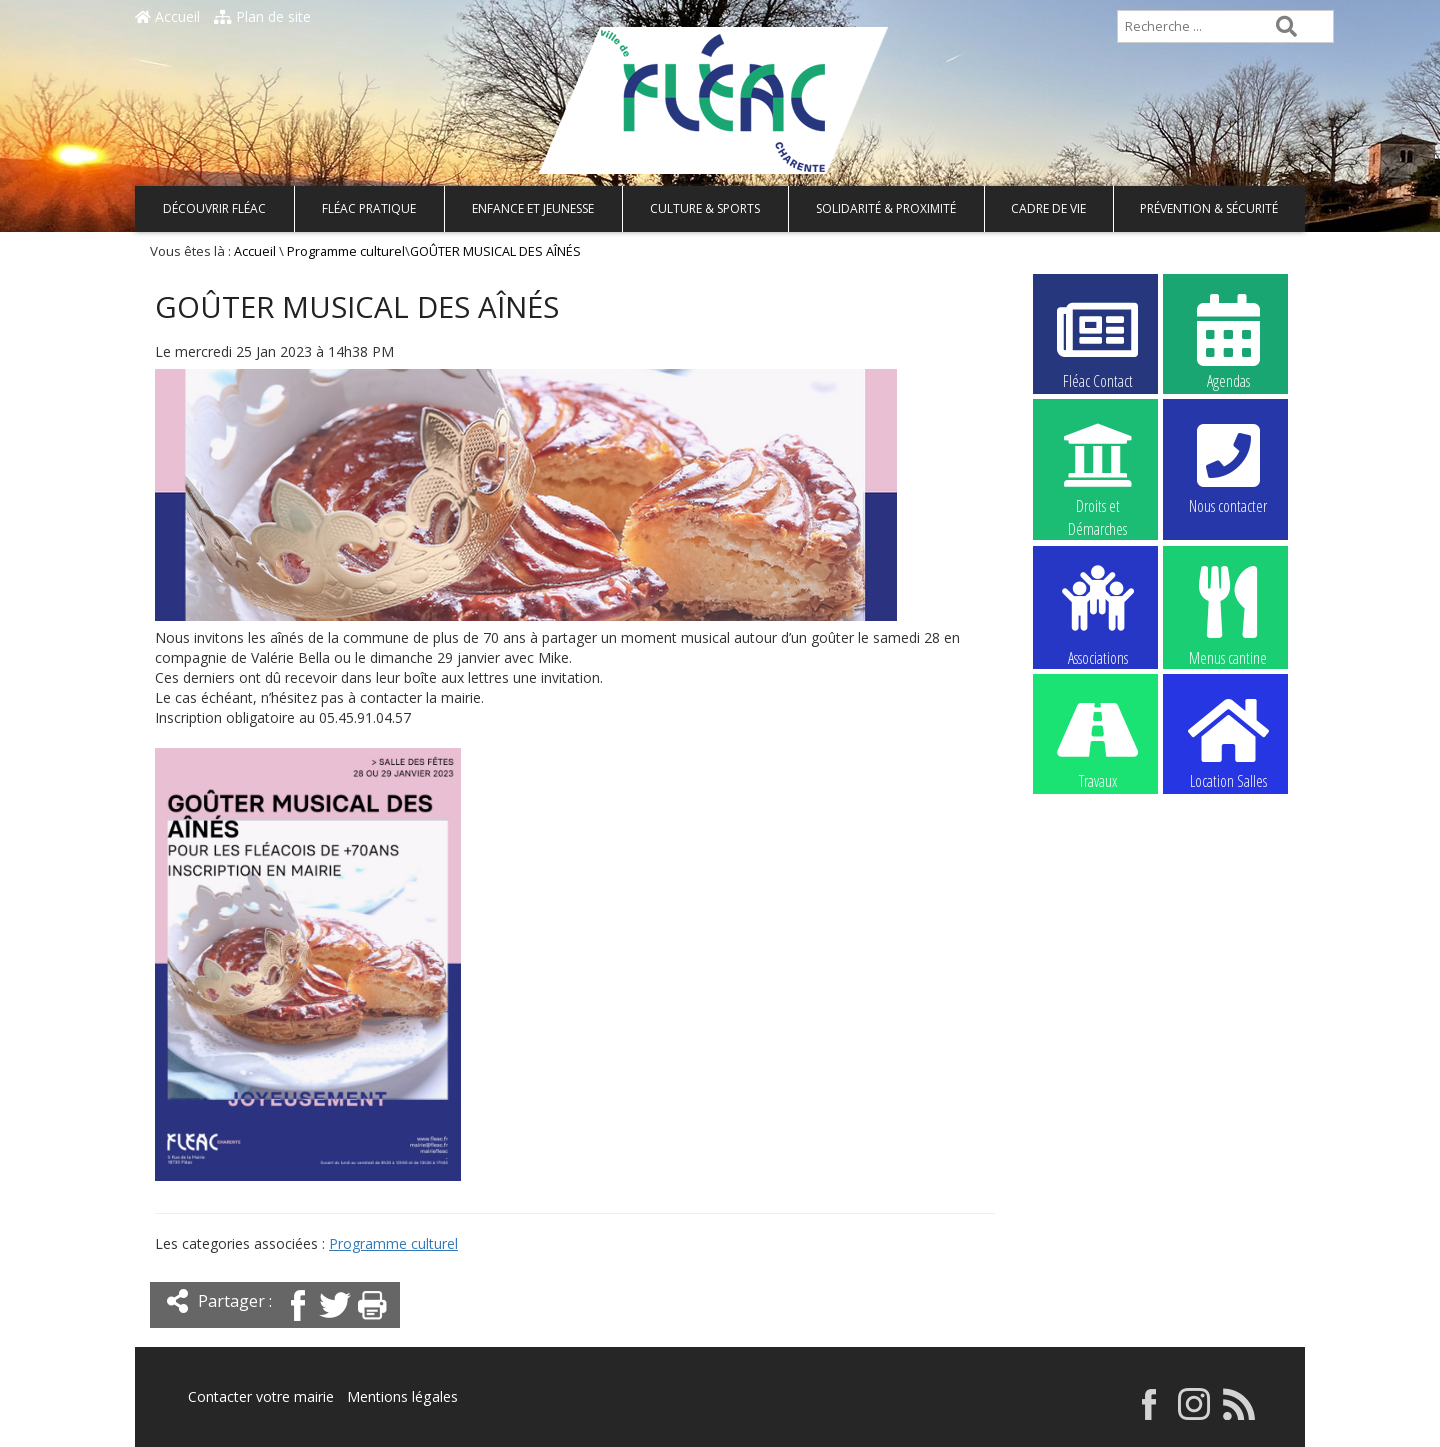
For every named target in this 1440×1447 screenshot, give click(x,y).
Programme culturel (346, 251)
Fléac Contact (1098, 341)
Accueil (167, 16)
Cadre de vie (1048, 208)
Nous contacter (1228, 466)
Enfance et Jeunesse (533, 208)
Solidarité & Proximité (886, 208)
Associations (1098, 614)
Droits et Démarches (1098, 467)
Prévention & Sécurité (1209, 208)
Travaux (1098, 741)
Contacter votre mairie (261, 1396)
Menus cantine (1228, 614)
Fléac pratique (369, 208)
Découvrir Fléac (214, 208)
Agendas (1228, 341)
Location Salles (1228, 741)
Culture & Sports (705, 208)
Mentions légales (402, 1396)
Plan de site (262, 16)
